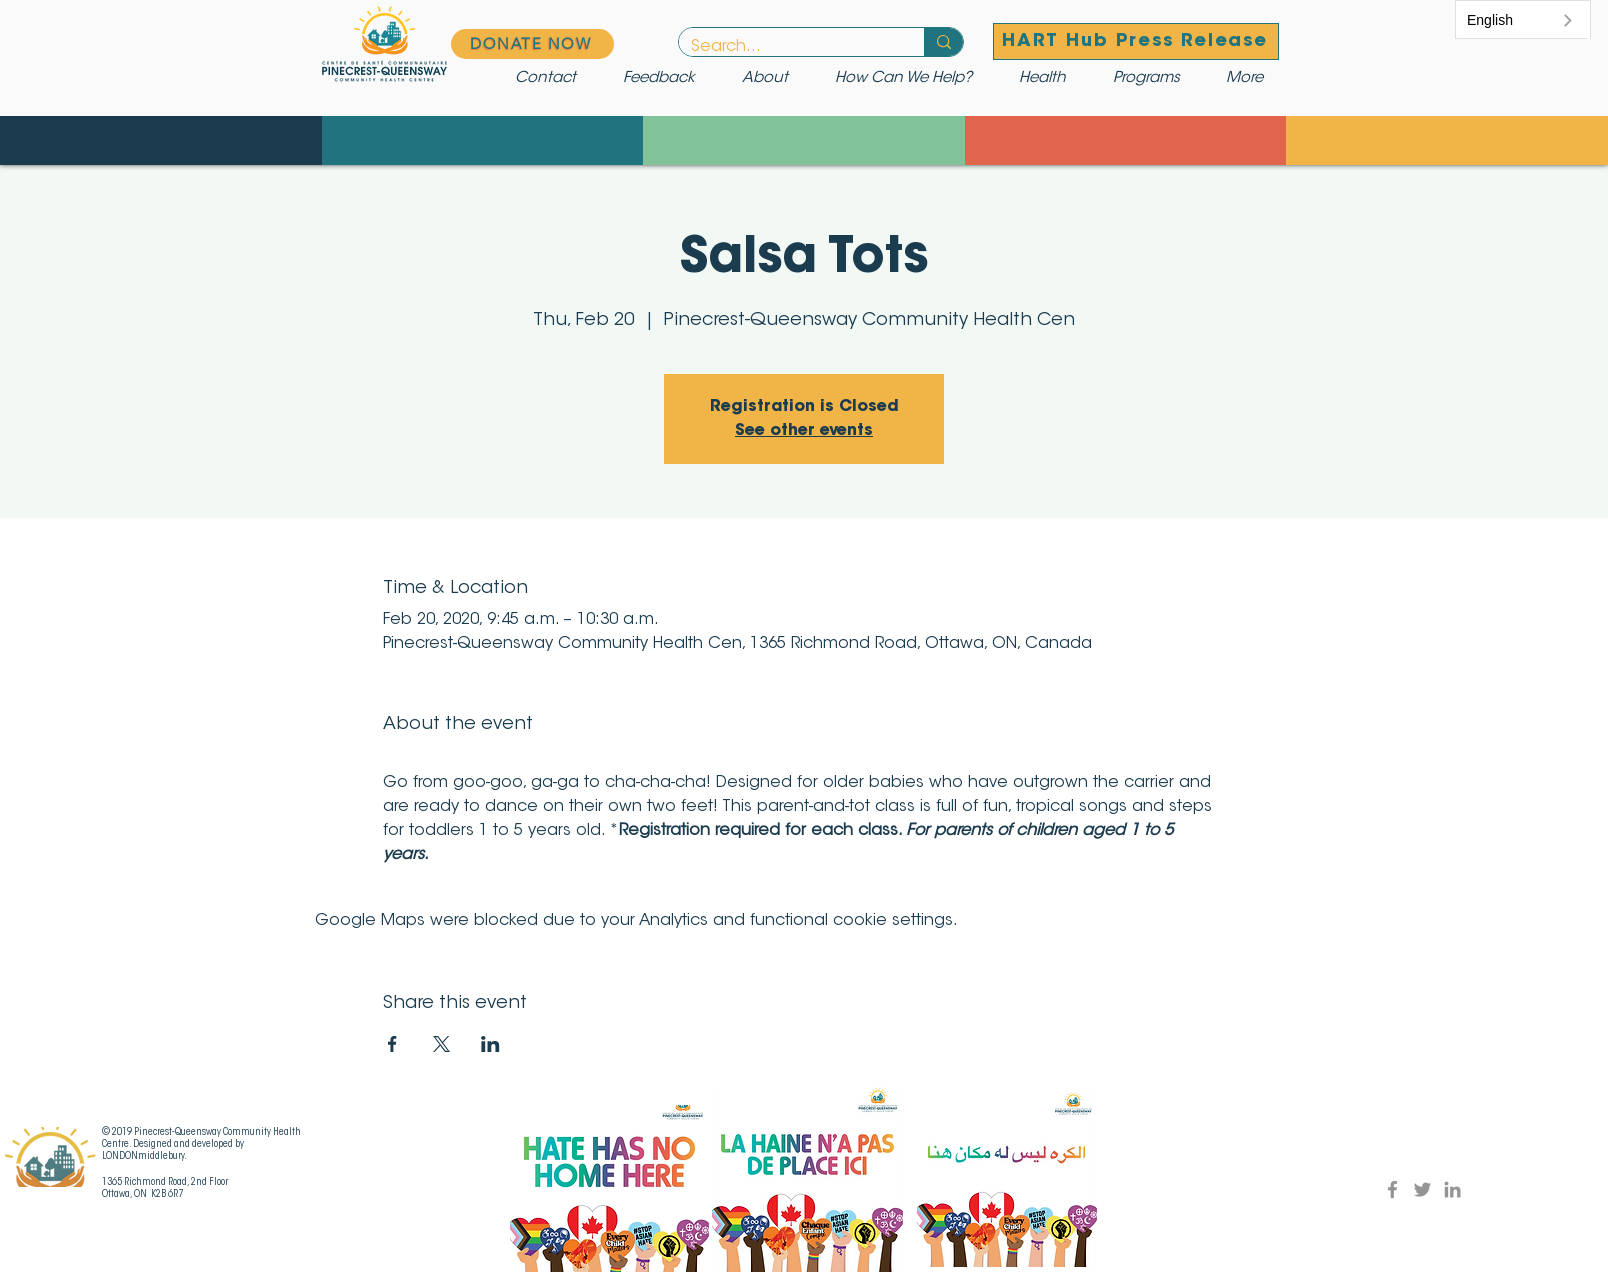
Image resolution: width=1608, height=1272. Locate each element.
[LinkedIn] (1452, 1189)
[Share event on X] (441, 1044)
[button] (912, 79)
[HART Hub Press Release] (1136, 41)
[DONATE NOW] (532, 44)
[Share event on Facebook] (392, 1044)
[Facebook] (1392, 1189)
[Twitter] (1422, 1189)
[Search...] (786, 47)
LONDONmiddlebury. (144, 1157)
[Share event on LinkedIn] (490, 1044)
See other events (804, 431)
